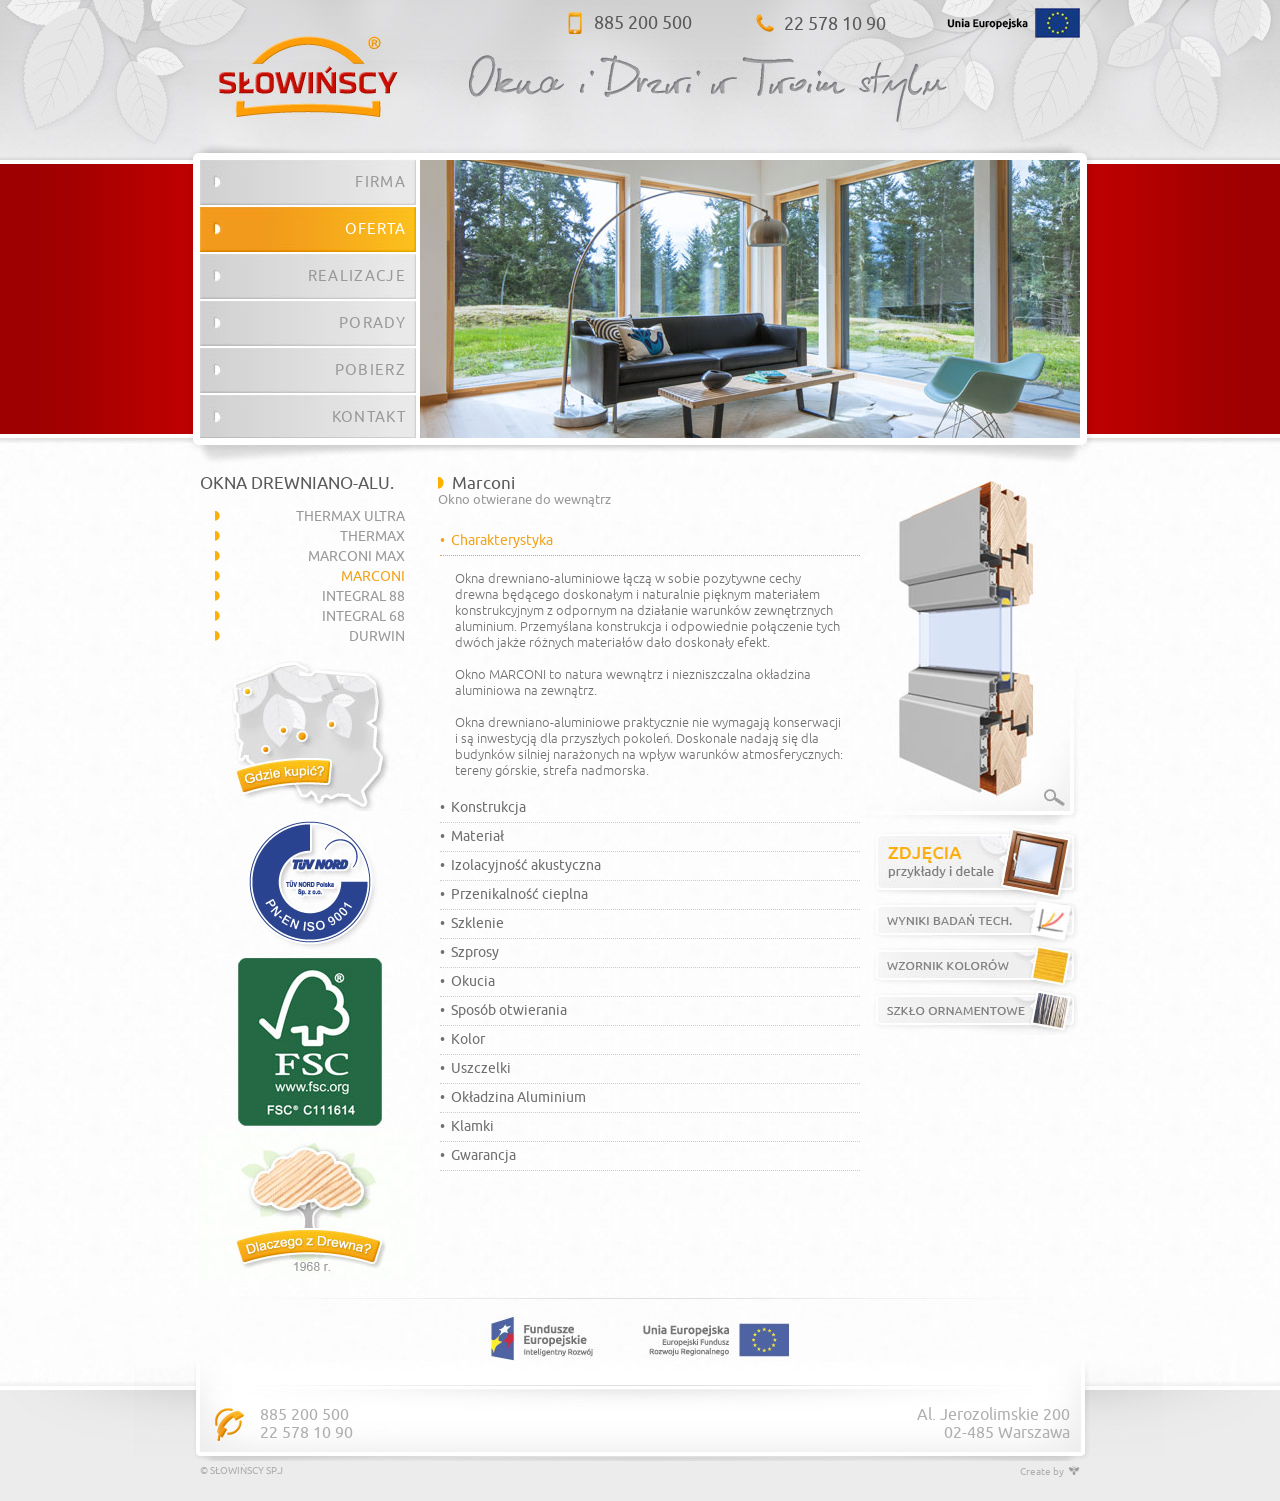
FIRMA (380, 182)
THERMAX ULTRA (350, 516)
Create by (1050, 1472)
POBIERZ (370, 370)
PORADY (372, 323)
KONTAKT (369, 417)
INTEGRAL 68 (363, 616)
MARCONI (373, 576)
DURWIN (377, 636)
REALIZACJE (357, 276)
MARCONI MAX (356, 556)
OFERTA (375, 229)
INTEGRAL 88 (363, 596)
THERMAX (372, 536)
